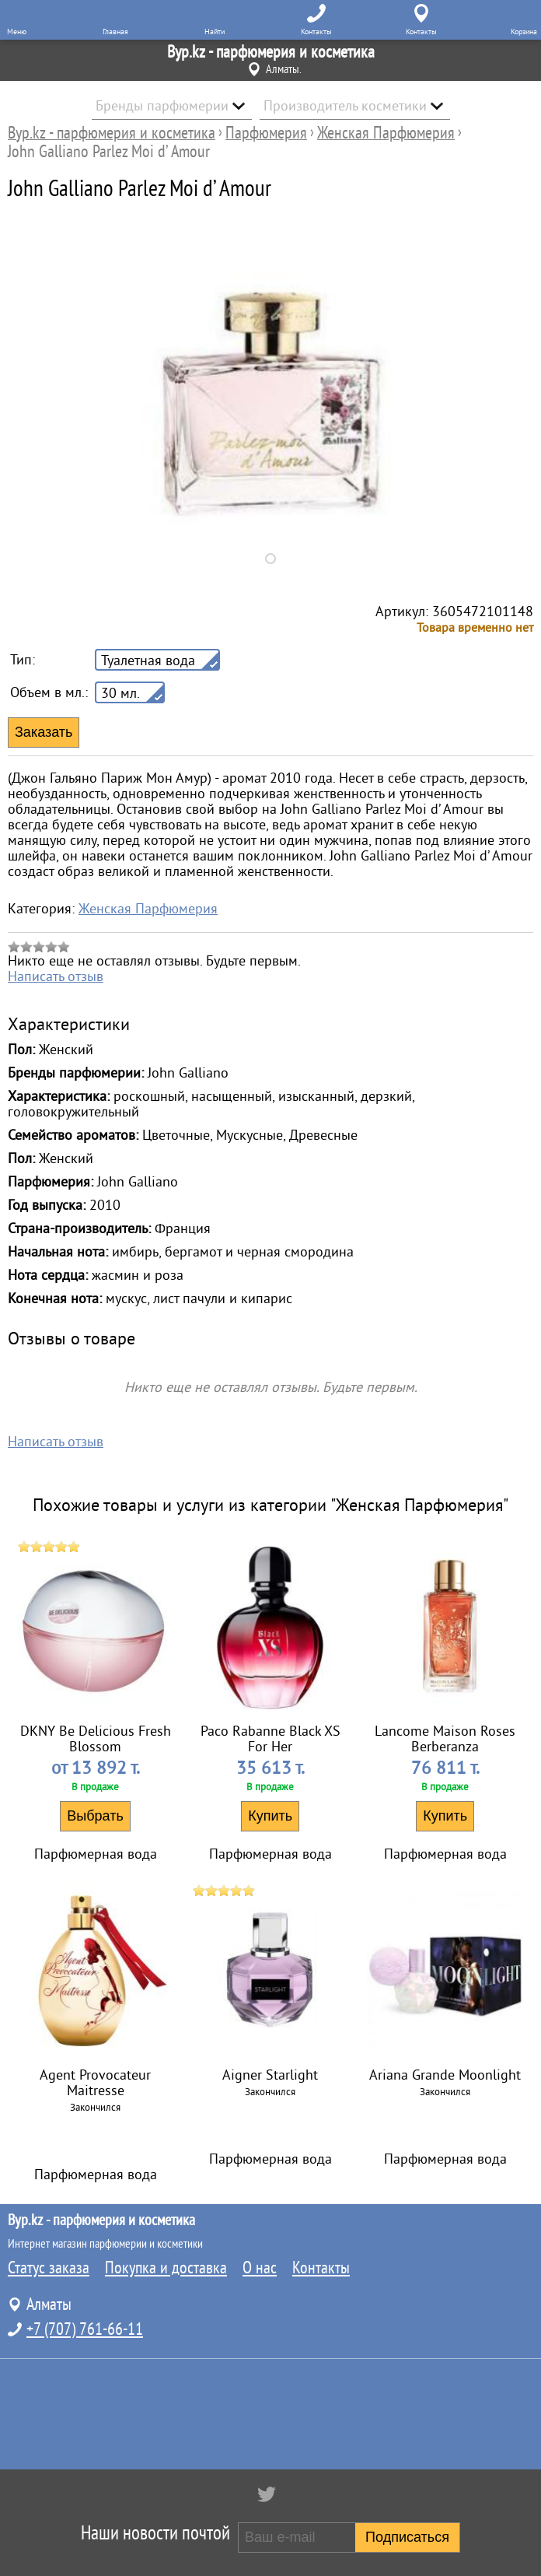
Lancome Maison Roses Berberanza (445, 1738)
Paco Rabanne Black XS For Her (270, 1738)
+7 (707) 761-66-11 (84, 2329)
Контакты (321, 2268)
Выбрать (95, 1816)
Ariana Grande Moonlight (445, 2075)
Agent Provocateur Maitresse (95, 2082)
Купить (270, 1816)
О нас (260, 2268)
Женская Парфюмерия (148, 908)
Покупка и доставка (166, 2268)
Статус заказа (48, 2268)
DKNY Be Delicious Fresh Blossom (95, 1738)
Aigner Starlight (270, 2075)
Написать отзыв (55, 976)
